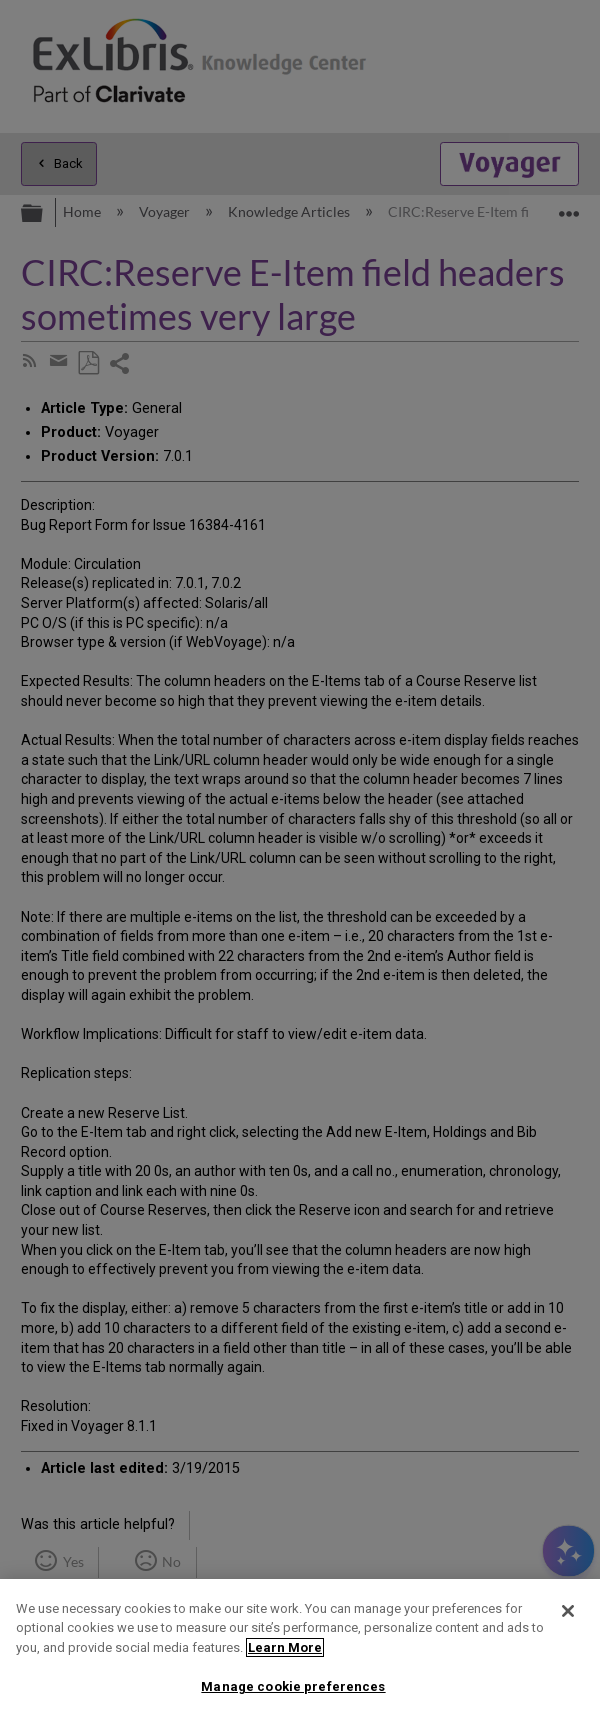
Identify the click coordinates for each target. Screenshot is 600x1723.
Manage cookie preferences (293, 1686)
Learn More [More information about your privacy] (285, 1647)
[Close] (568, 1611)
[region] (300, 1651)
